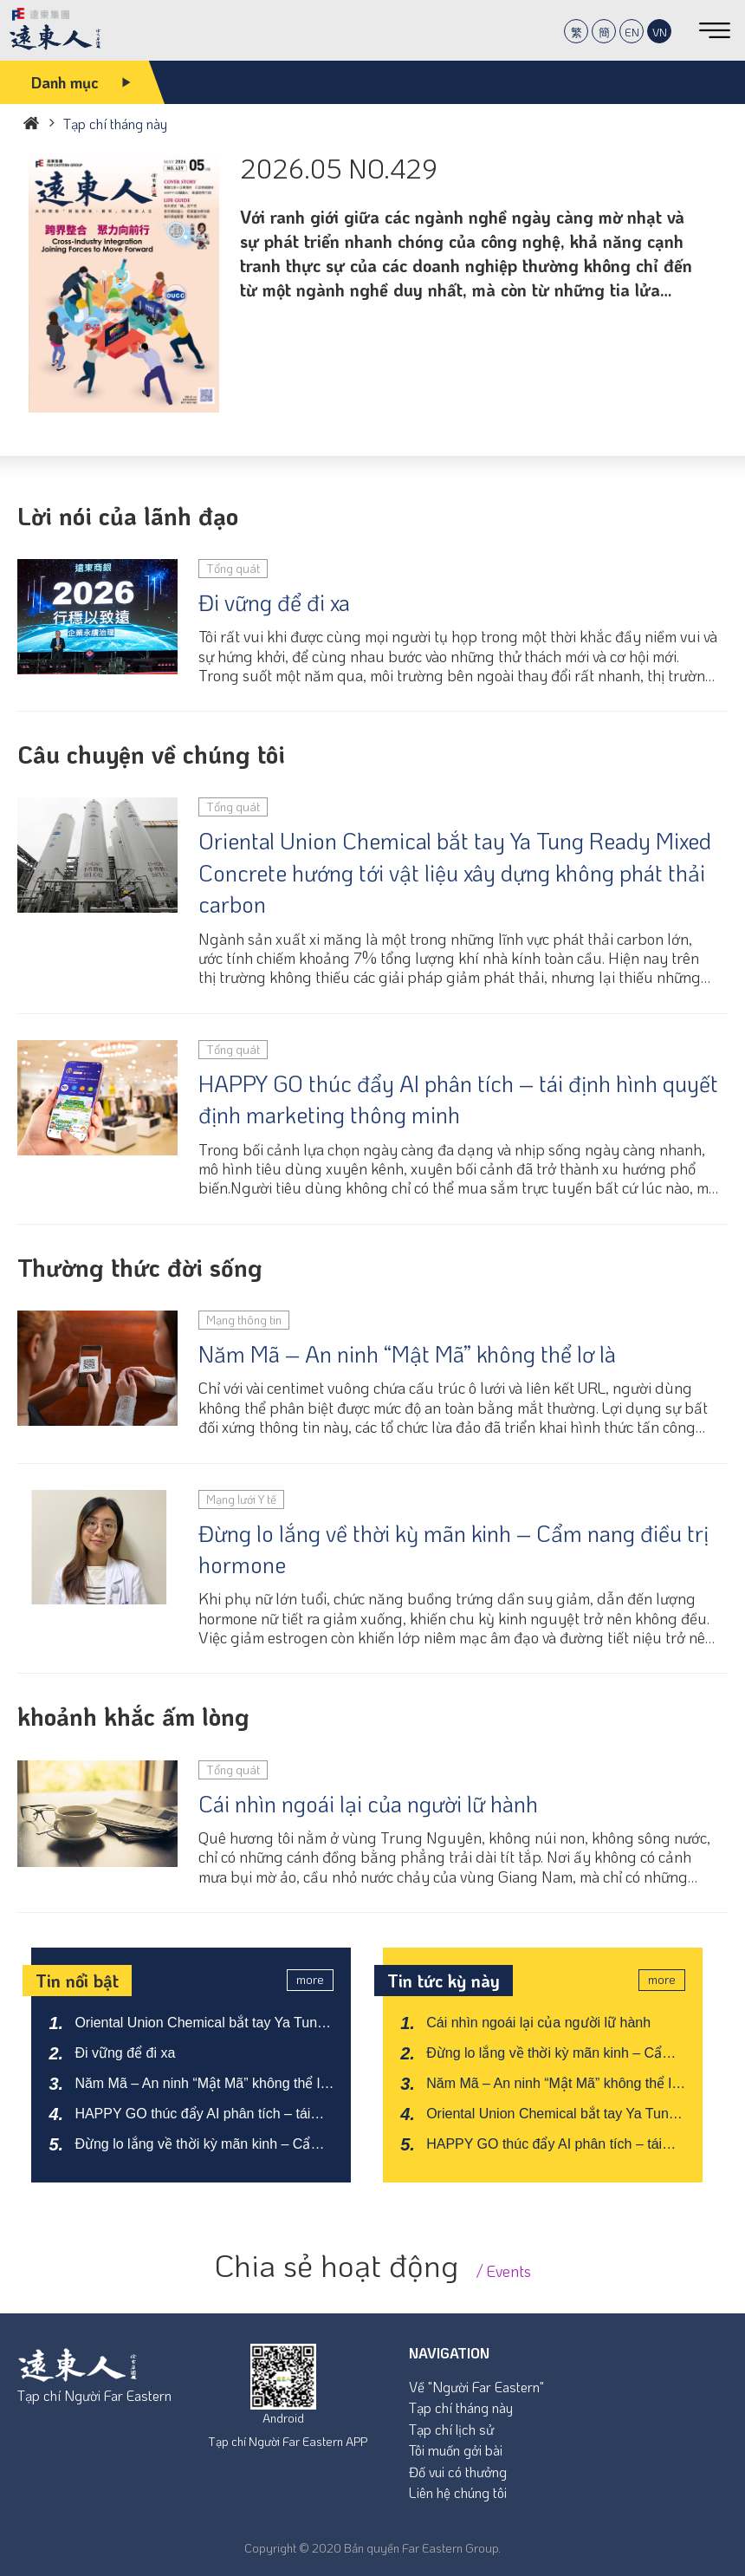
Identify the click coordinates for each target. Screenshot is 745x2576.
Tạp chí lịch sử (451, 2429)
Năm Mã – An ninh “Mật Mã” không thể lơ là (407, 1354)
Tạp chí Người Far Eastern (94, 2395)
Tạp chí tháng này (461, 2407)
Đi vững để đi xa (274, 602)
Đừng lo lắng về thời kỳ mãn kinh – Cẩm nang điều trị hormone (453, 1549)
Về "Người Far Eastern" (476, 2387)
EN (632, 31)
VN (659, 31)
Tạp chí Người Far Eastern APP (287, 2441)
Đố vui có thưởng (458, 2471)
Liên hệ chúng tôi (458, 2492)
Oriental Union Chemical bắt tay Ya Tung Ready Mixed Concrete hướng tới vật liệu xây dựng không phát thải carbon (454, 872)
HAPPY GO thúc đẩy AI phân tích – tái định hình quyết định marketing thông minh (458, 1099)
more (310, 1979)
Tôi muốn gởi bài (455, 2450)
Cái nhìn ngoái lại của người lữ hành (368, 1803)
